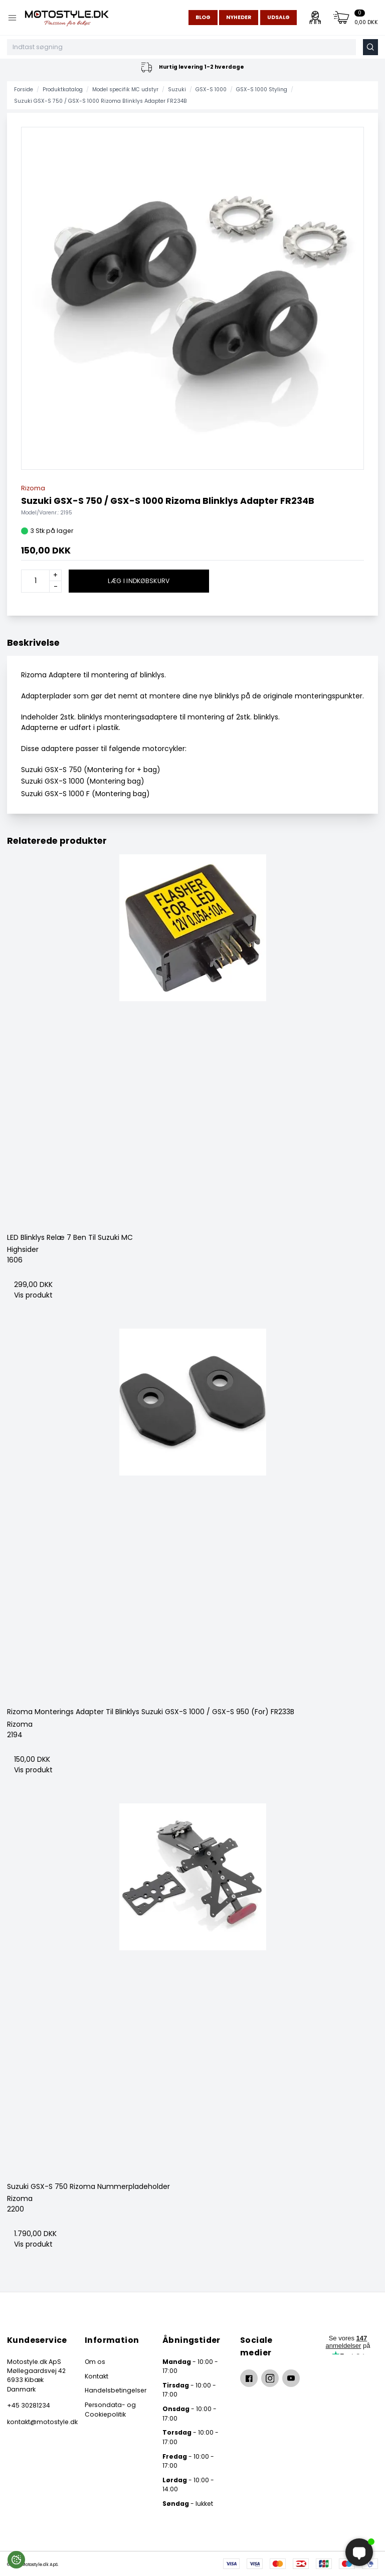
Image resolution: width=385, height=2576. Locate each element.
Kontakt (96, 2376)
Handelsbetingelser (115, 2390)
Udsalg (278, 17)
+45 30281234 (28, 2405)
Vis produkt (33, 1295)
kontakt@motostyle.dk (37, 2422)
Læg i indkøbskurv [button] (138, 581)
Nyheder (238, 17)
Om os (95, 2361)
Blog (203, 17)
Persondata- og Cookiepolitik (110, 2409)
